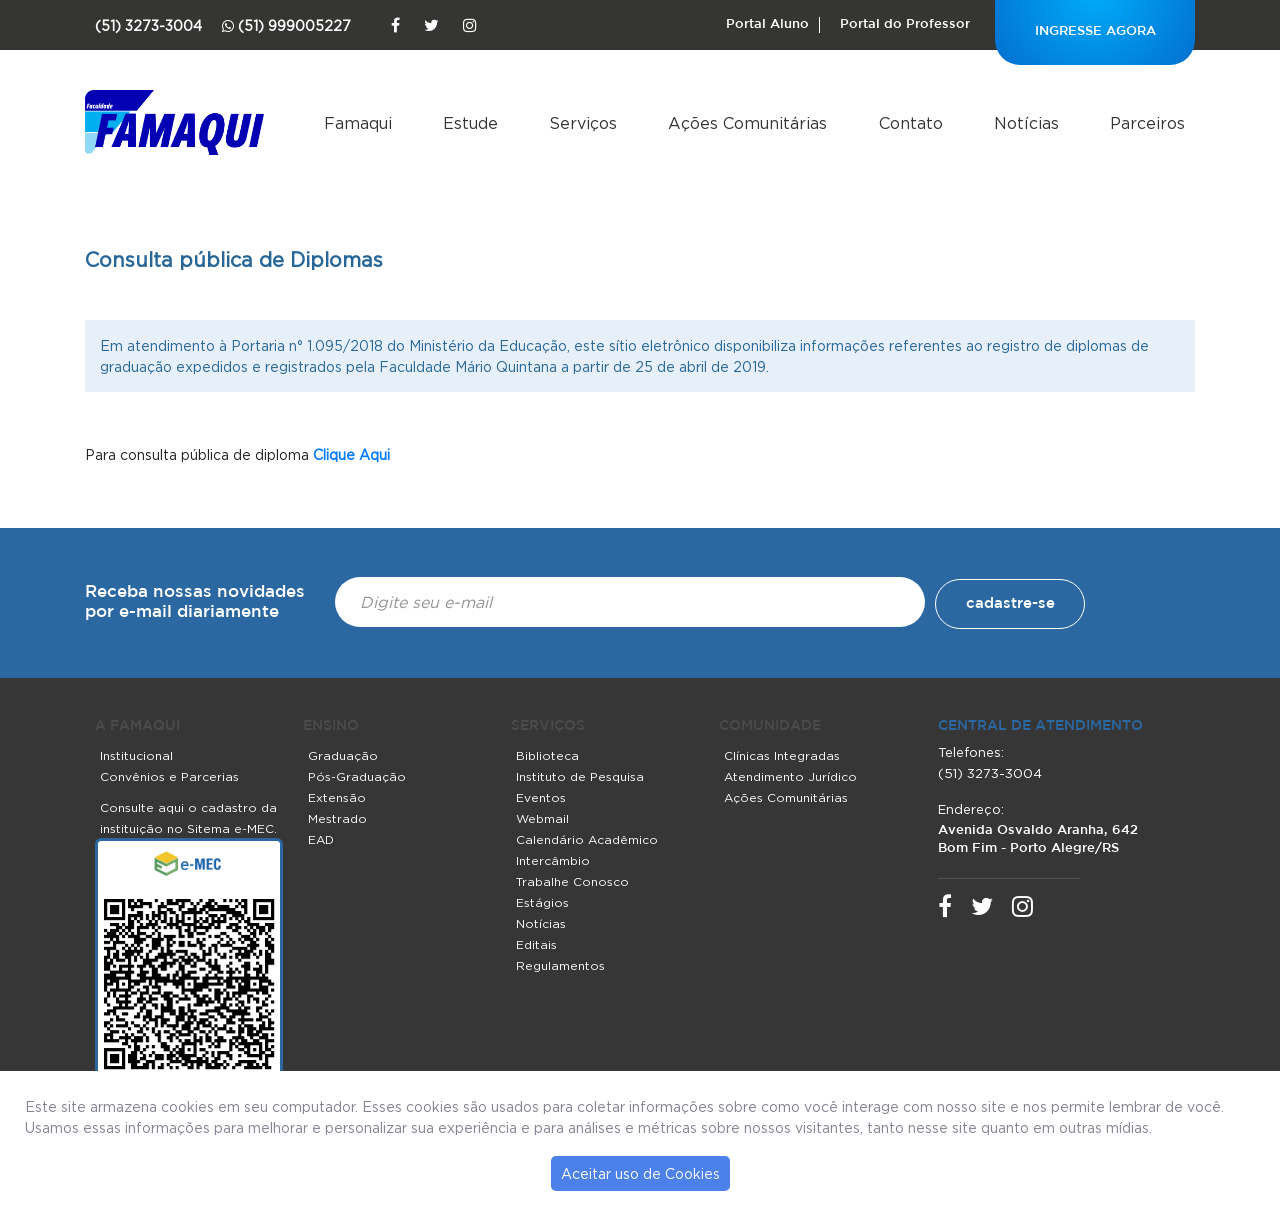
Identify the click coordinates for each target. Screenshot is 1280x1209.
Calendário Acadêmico (587, 839)
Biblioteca (547, 755)
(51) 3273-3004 (990, 773)
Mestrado (337, 818)
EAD (321, 839)
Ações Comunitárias (747, 123)
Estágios (542, 902)
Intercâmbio (553, 860)
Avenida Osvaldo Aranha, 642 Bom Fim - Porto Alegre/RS (1038, 839)
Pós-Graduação (357, 776)
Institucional (136, 755)
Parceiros (1147, 123)
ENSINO (331, 726)
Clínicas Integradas (782, 755)
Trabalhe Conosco (572, 881)
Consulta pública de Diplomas (234, 259)
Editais (536, 944)
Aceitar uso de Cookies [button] (640, 1173)
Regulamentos (560, 965)
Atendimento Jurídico (790, 776)
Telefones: (971, 752)
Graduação (343, 755)
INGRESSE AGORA (1095, 31)
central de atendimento (1040, 726)
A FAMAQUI (137, 726)
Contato (911, 123)
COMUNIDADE (770, 726)
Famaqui (358, 123)
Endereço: (971, 809)
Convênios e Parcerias (169, 776)
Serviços (583, 123)
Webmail (542, 818)
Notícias (1026, 123)
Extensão (337, 797)
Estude (470, 123)
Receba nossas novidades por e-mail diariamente (195, 602)
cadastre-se (1010, 603)
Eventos (541, 797)
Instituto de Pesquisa (580, 776)
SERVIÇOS (548, 726)
